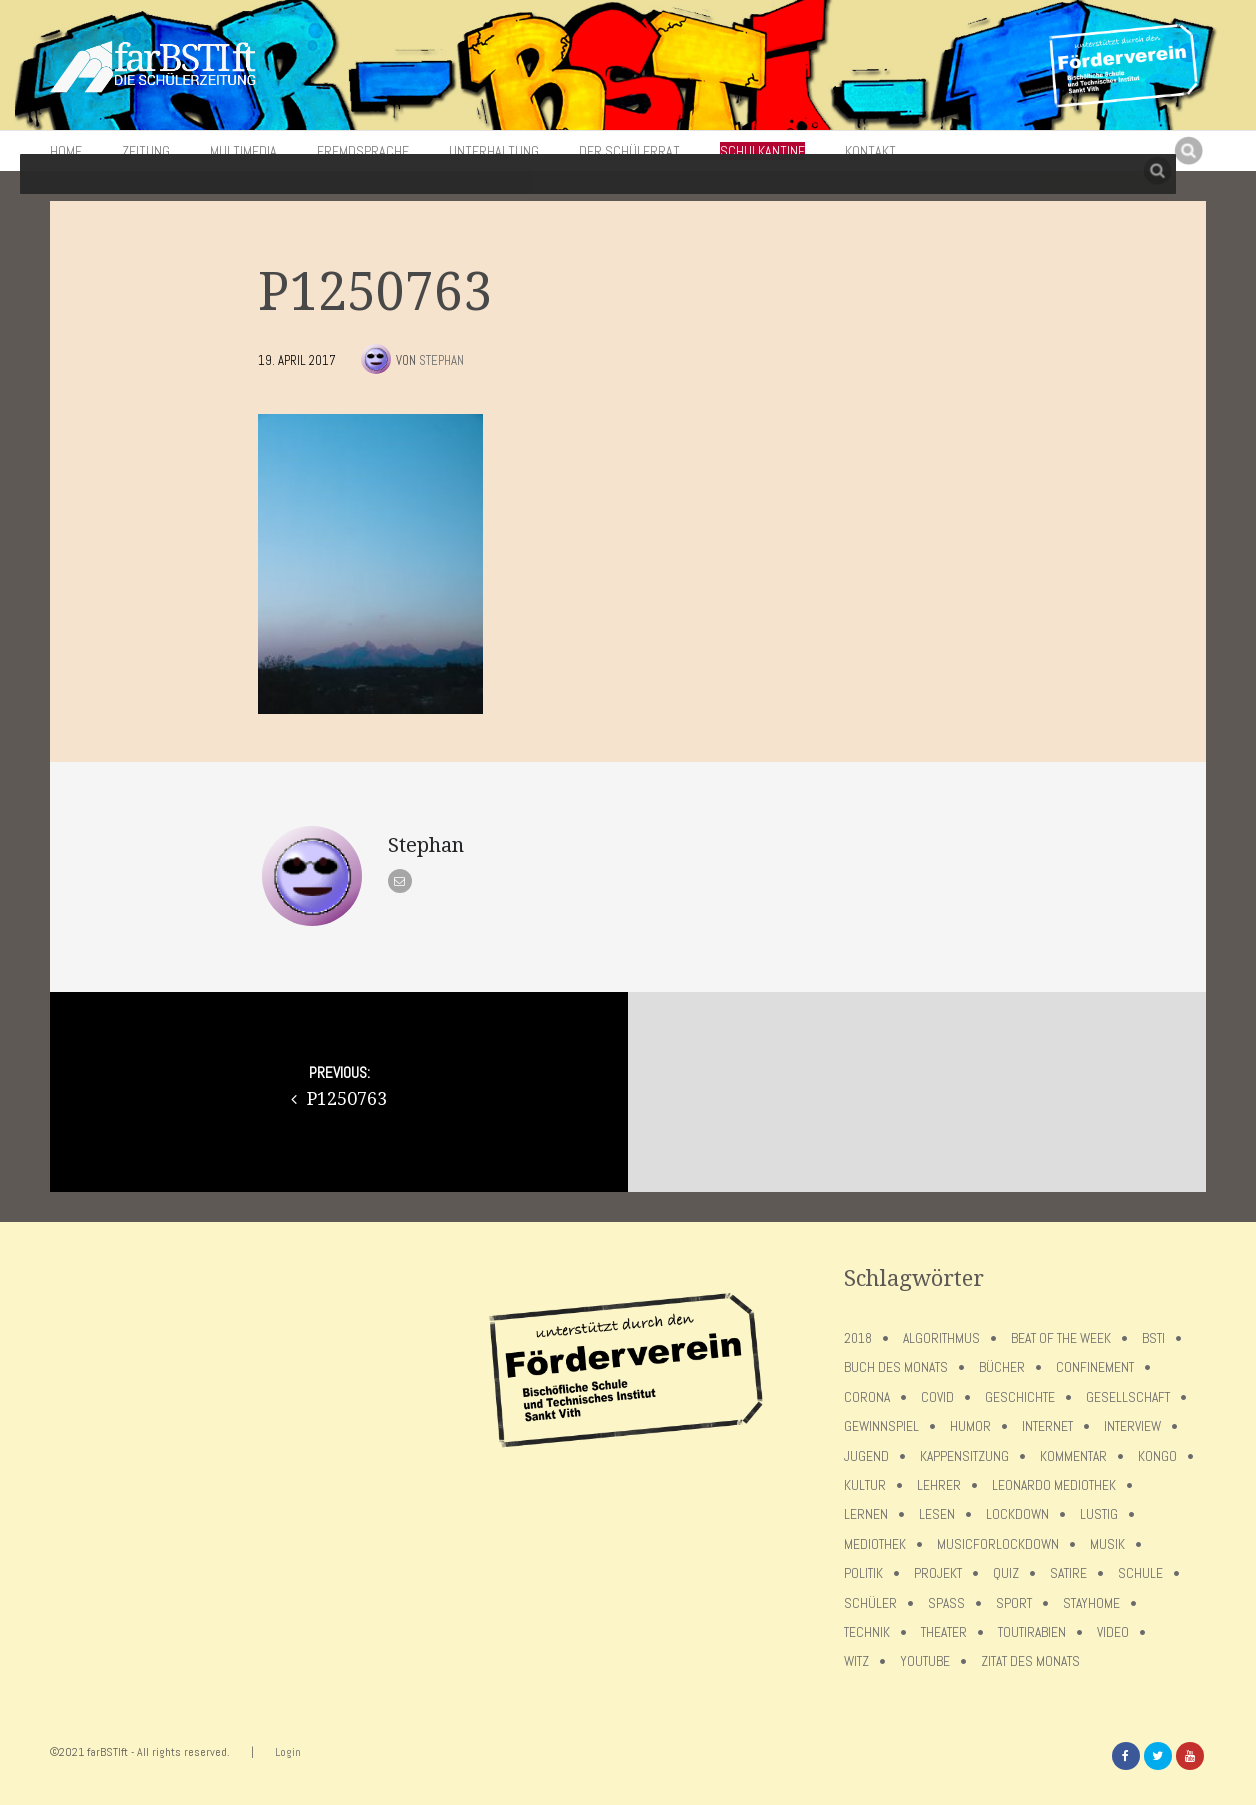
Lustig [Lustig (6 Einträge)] (1099, 1514)
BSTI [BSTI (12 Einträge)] (1153, 1338)
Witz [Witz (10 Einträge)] (856, 1661)
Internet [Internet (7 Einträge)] (1047, 1426)
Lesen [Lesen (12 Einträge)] (937, 1514)
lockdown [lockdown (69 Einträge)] (1017, 1514)
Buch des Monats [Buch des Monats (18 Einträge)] (896, 1367)
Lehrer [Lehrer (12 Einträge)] (939, 1485)
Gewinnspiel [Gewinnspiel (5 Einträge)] (881, 1426)
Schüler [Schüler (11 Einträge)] (870, 1603)
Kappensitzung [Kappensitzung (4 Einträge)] (964, 1456)
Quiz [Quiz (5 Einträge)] (1006, 1573)
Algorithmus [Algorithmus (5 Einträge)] (941, 1338)
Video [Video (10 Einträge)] (1113, 1632)
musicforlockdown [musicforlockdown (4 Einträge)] (998, 1544)
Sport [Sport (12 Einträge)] (1014, 1603)
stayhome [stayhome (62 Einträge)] (1091, 1603)
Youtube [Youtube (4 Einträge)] (925, 1661)
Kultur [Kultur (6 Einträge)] (865, 1485)
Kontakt (870, 151)
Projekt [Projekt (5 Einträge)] (938, 1573)
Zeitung (146, 151)
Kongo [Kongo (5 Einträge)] (1157, 1456)
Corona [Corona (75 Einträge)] (867, 1397)
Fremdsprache (363, 151)
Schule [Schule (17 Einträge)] (1140, 1573)
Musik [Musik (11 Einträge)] (1107, 1544)
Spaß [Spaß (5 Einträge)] (946, 1603)
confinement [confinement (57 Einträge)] (1095, 1367)
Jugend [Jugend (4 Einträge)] (866, 1456)
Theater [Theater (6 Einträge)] (944, 1632)
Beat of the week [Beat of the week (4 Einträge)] (1061, 1338)
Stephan (441, 360)
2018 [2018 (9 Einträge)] (858, 1338)
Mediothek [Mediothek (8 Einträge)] (875, 1544)
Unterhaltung (494, 151)
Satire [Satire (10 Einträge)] (1068, 1573)
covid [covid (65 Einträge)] (937, 1397)
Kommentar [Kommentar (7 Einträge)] (1073, 1456)
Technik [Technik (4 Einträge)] (867, 1632)
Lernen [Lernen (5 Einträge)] (866, 1514)
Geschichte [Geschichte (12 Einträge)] (1020, 1397)
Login (288, 1752)
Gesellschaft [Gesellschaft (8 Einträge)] (1128, 1397)
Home (66, 151)
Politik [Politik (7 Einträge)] (863, 1573)
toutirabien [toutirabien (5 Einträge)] (1032, 1632)
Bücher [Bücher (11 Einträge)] (1002, 1367)
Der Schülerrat (629, 151)
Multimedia (243, 151)
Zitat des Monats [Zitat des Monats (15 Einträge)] (1030, 1661)
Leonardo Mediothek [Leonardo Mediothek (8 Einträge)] (1054, 1485)
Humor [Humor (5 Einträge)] (970, 1426)
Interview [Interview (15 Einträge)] (1132, 1426)
